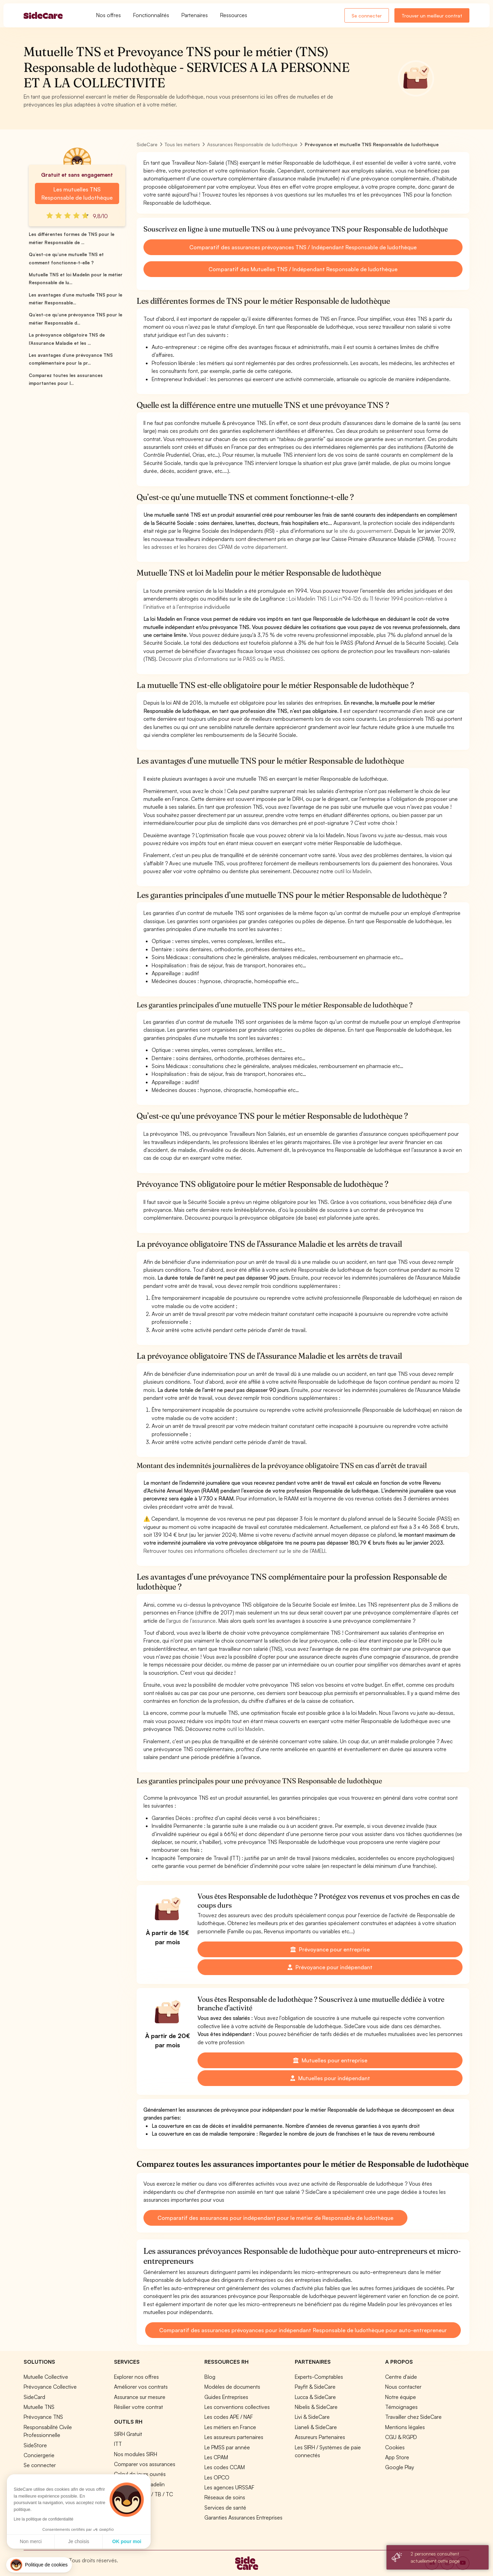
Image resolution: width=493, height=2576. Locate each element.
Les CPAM (216, 2457)
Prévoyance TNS (43, 2416)
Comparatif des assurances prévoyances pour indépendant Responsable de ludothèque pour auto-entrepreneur (302, 2330)
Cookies (395, 2447)
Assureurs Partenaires (320, 2437)
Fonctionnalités (151, 15)
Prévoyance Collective (50, 2386)
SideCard (34, 2396)
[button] (39, 2565)
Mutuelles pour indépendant (330, 2078)
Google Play (399, 2467)
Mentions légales (405, 2427)
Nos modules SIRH (135, 2454)
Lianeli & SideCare (316, 2427)
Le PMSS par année (227, 2447)
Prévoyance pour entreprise (330, 1949)
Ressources (233, 15)
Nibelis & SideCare (316, 2406)
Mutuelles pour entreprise (330, 2060)
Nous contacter (403, 2386)
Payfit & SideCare (315, 2386)
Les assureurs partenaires (233, 2437)
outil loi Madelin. (353, 871)
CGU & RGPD (401, 2437)
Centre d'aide (401, 2376)
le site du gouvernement (363, 530)
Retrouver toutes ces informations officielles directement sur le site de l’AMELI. (235, 1550)
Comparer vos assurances (144, 2464)
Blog (209, 2376)
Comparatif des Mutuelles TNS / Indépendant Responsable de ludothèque (302, 269)
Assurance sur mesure (139, 2396)
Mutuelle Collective (46, 2376)
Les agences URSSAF (229, 2487)
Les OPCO (216, 2477)
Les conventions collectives (237, 2406)
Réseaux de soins (224, 2497)
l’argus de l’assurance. (191, 1620)
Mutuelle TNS (39, 2406)
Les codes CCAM (224, 2467)
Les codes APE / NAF (228, 2416)
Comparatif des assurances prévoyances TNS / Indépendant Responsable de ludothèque (302, 247)
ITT (118, 2443)
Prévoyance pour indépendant (330, 1967)
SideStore (35, 2445)
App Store (397, 2457)
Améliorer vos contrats (141, 2386)
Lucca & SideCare (315, 2396)
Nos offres (108, 15)
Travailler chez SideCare (413, 2416)
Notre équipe (400, 2396)
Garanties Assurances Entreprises (243, 2517)
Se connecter (367, 15)
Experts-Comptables (319, 2376)
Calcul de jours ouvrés (140, 2474)
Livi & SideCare (312, 2416)
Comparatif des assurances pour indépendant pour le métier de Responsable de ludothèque (275, 2217)
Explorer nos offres (136, 2376)
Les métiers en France (230, 2427)
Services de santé (225, 2507)
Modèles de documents (232, 2386)
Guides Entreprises (226, 2396)
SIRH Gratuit (128, 2433)
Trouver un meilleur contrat (432, 15)
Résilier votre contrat (138, 2406)
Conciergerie (39, 2455)
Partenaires (194, 15)
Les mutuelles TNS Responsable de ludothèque (77, 193)
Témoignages (401, 2406)
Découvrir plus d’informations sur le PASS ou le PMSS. (222, 658)
